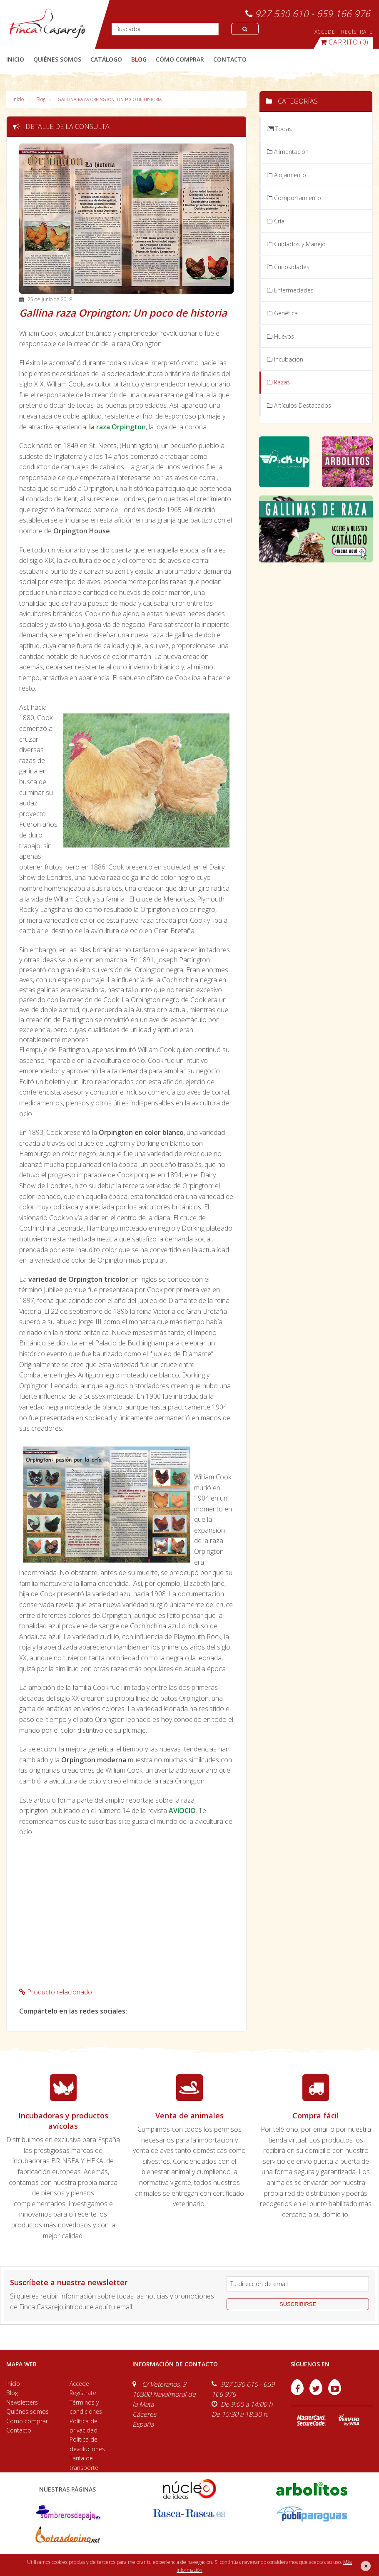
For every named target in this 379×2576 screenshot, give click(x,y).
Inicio (15, 59)
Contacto (18, 2430)
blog (139, 59)
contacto (230, 59)
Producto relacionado (55, 1991)
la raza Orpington (116, 426)
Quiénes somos (27, 2411)
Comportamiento (294, 198)
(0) (344, 42)
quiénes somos (57, 59)
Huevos (280, 336)
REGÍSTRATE (357, 31)
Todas (279, 129)
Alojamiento (286, 175)
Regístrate (83, 2393)
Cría (275, 221)
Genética (282, 313)
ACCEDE (324, 31)
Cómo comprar (27, 2421)
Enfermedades (290, 290)
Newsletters (22, 2402)
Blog (40, 99)
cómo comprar (180, 59)
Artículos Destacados (299, 405)
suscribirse (297, 2304)
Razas (278, 382)
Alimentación (288, 152)
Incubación (285, 359)
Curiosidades (288, 267)
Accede (79, 2384)
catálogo (106, 59)
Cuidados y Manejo (296, 244)
